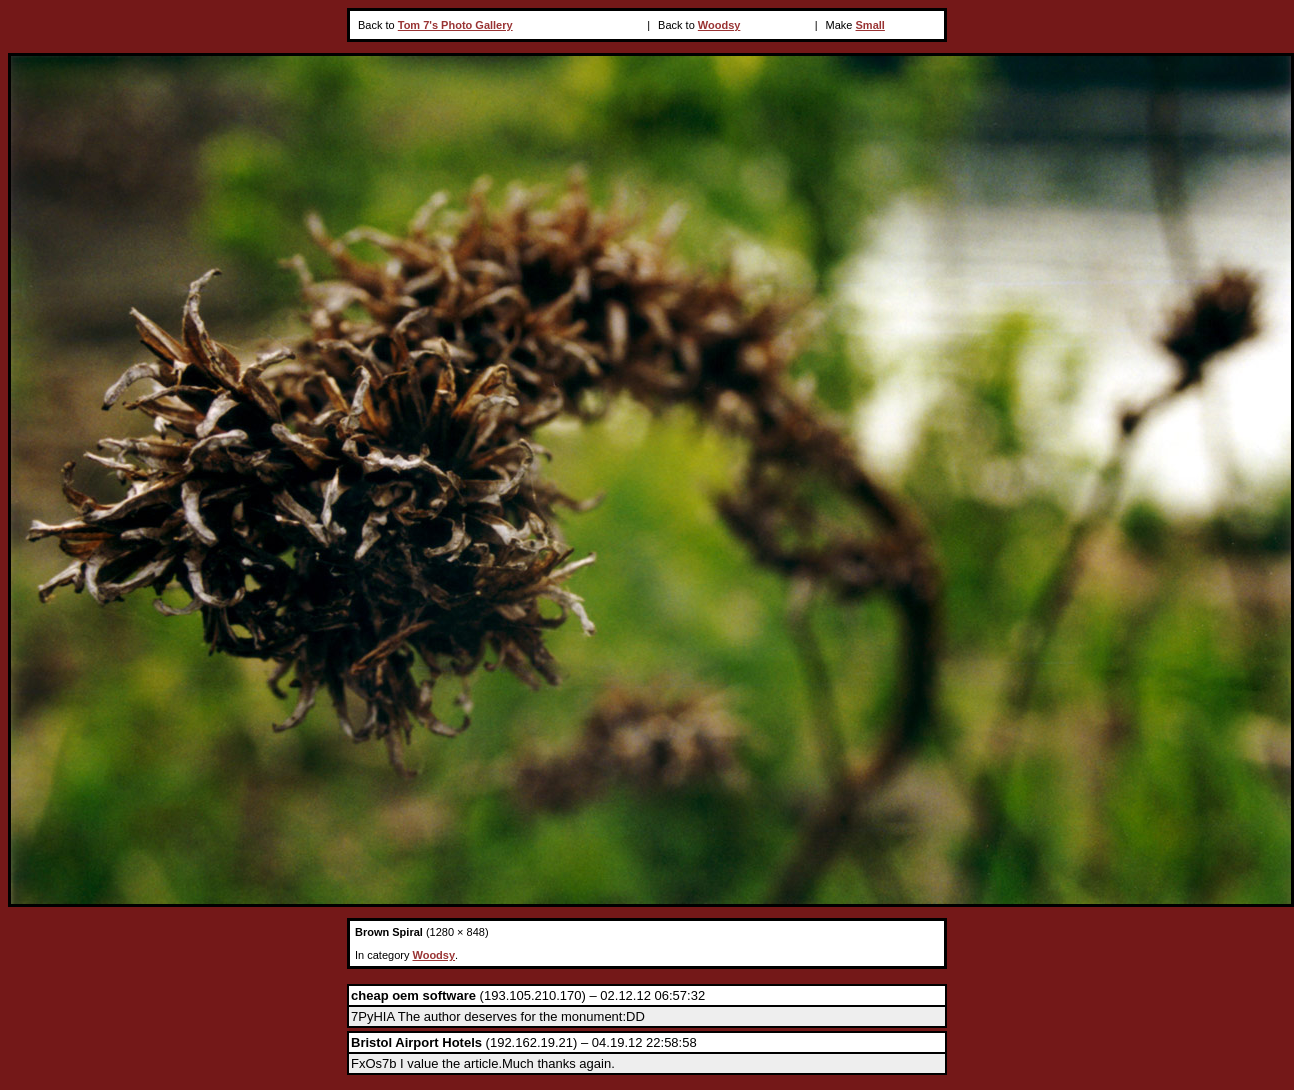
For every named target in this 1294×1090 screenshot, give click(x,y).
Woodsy (719, 25)
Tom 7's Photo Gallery (455, 25)
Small (870, 25)
